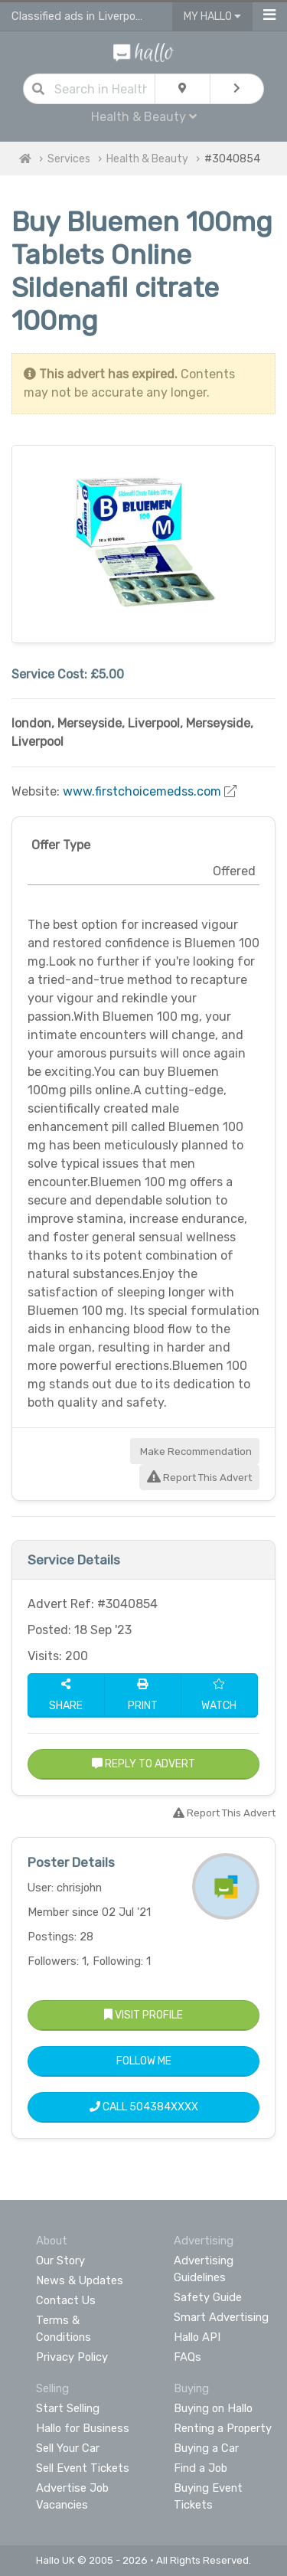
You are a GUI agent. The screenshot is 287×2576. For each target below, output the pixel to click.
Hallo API (197, 2337)
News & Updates (79, 2280)
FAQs (187, 2357)
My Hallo (212, 16)
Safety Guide (208, 2297)
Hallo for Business (82, 2428)
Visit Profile (143, 2015)
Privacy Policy (72, 2357)
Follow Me (143, 2061)
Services (68, 158)
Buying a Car (206, 2448)
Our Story (60, 2260)
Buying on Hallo (213, 2408)
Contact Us (66, 2300)
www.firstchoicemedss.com (142, 791)
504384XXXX (163, 2106)
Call (144, 2106)
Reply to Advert (143, 1763)
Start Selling (67, 2408)
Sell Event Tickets (82, 2468)
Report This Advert (199, 1477)
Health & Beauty (144, 117)
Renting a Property (223, 2428)
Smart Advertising (221, 2317)
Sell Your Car (67, 2448)
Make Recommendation (195, 1451)
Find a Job (200, 2468)
